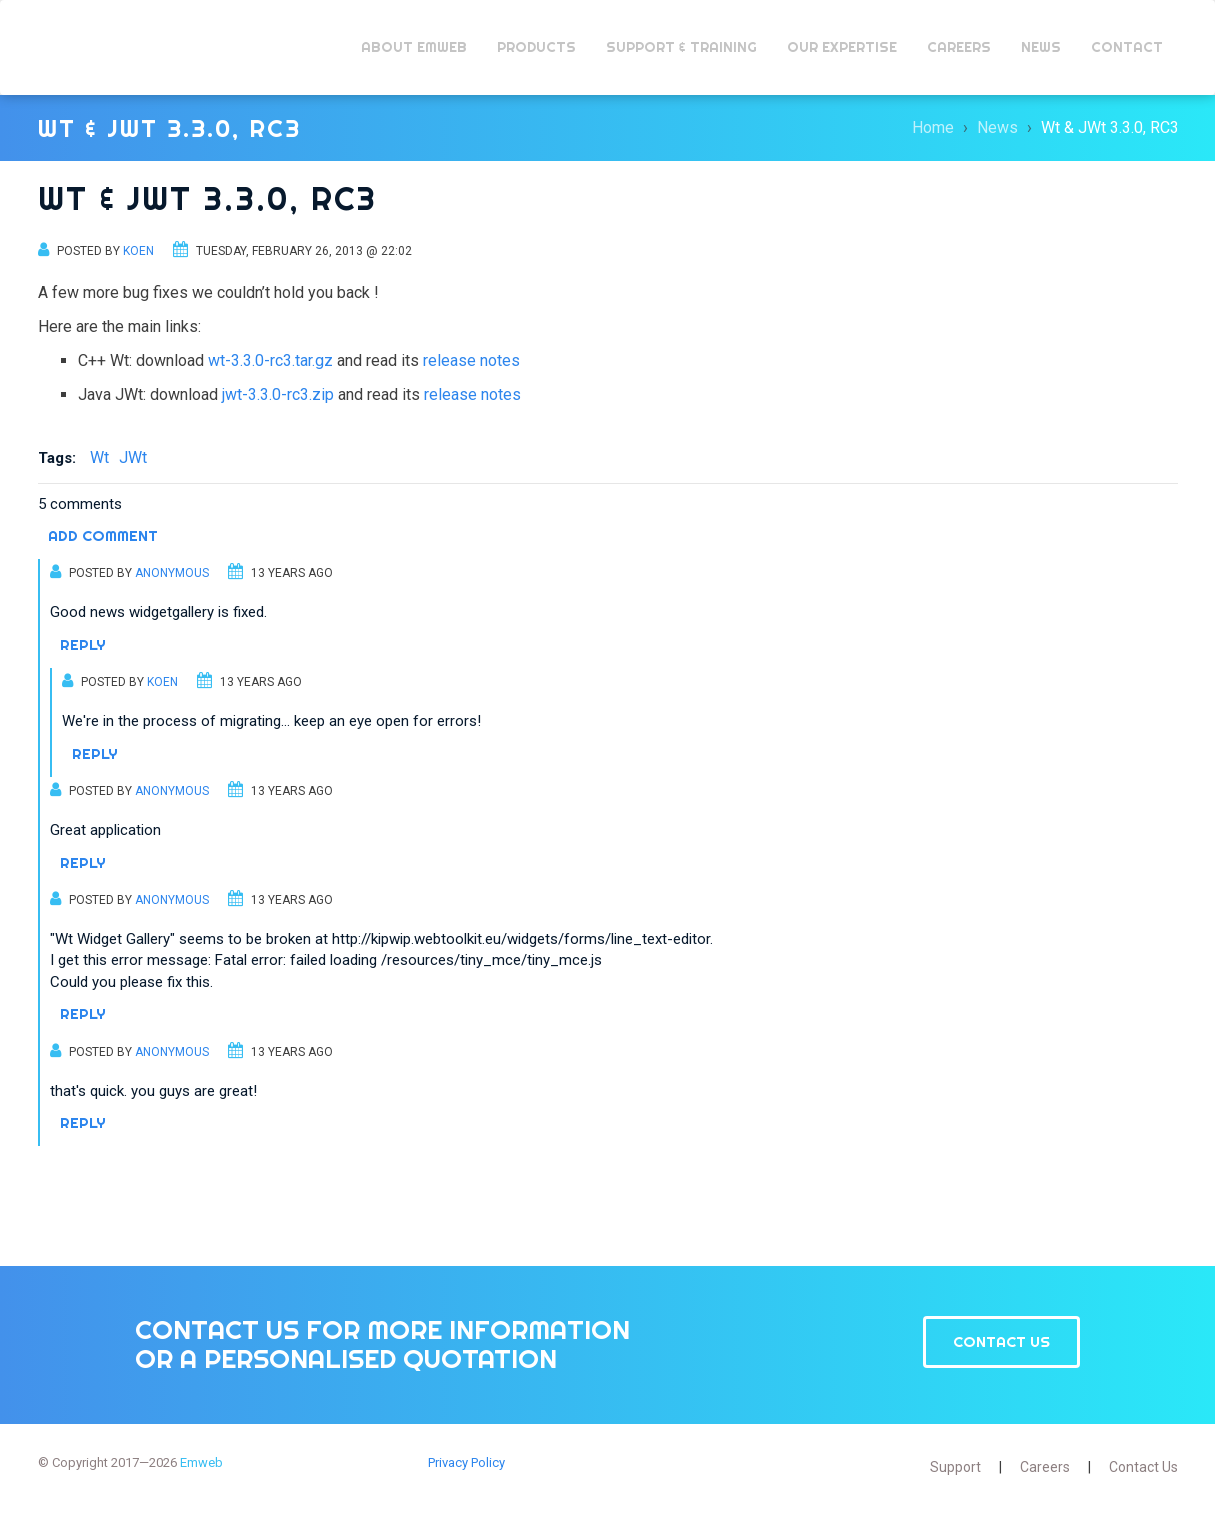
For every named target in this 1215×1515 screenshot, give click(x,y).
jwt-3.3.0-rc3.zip (278, 394)
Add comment (103, 535)
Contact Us (1001, 1341)
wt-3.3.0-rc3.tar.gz (270, 360)
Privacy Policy (466, 1462)
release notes (471, 360)
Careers (1045, 1467)
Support (955, 1467)
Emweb (97, 47)
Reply (83, 644)
